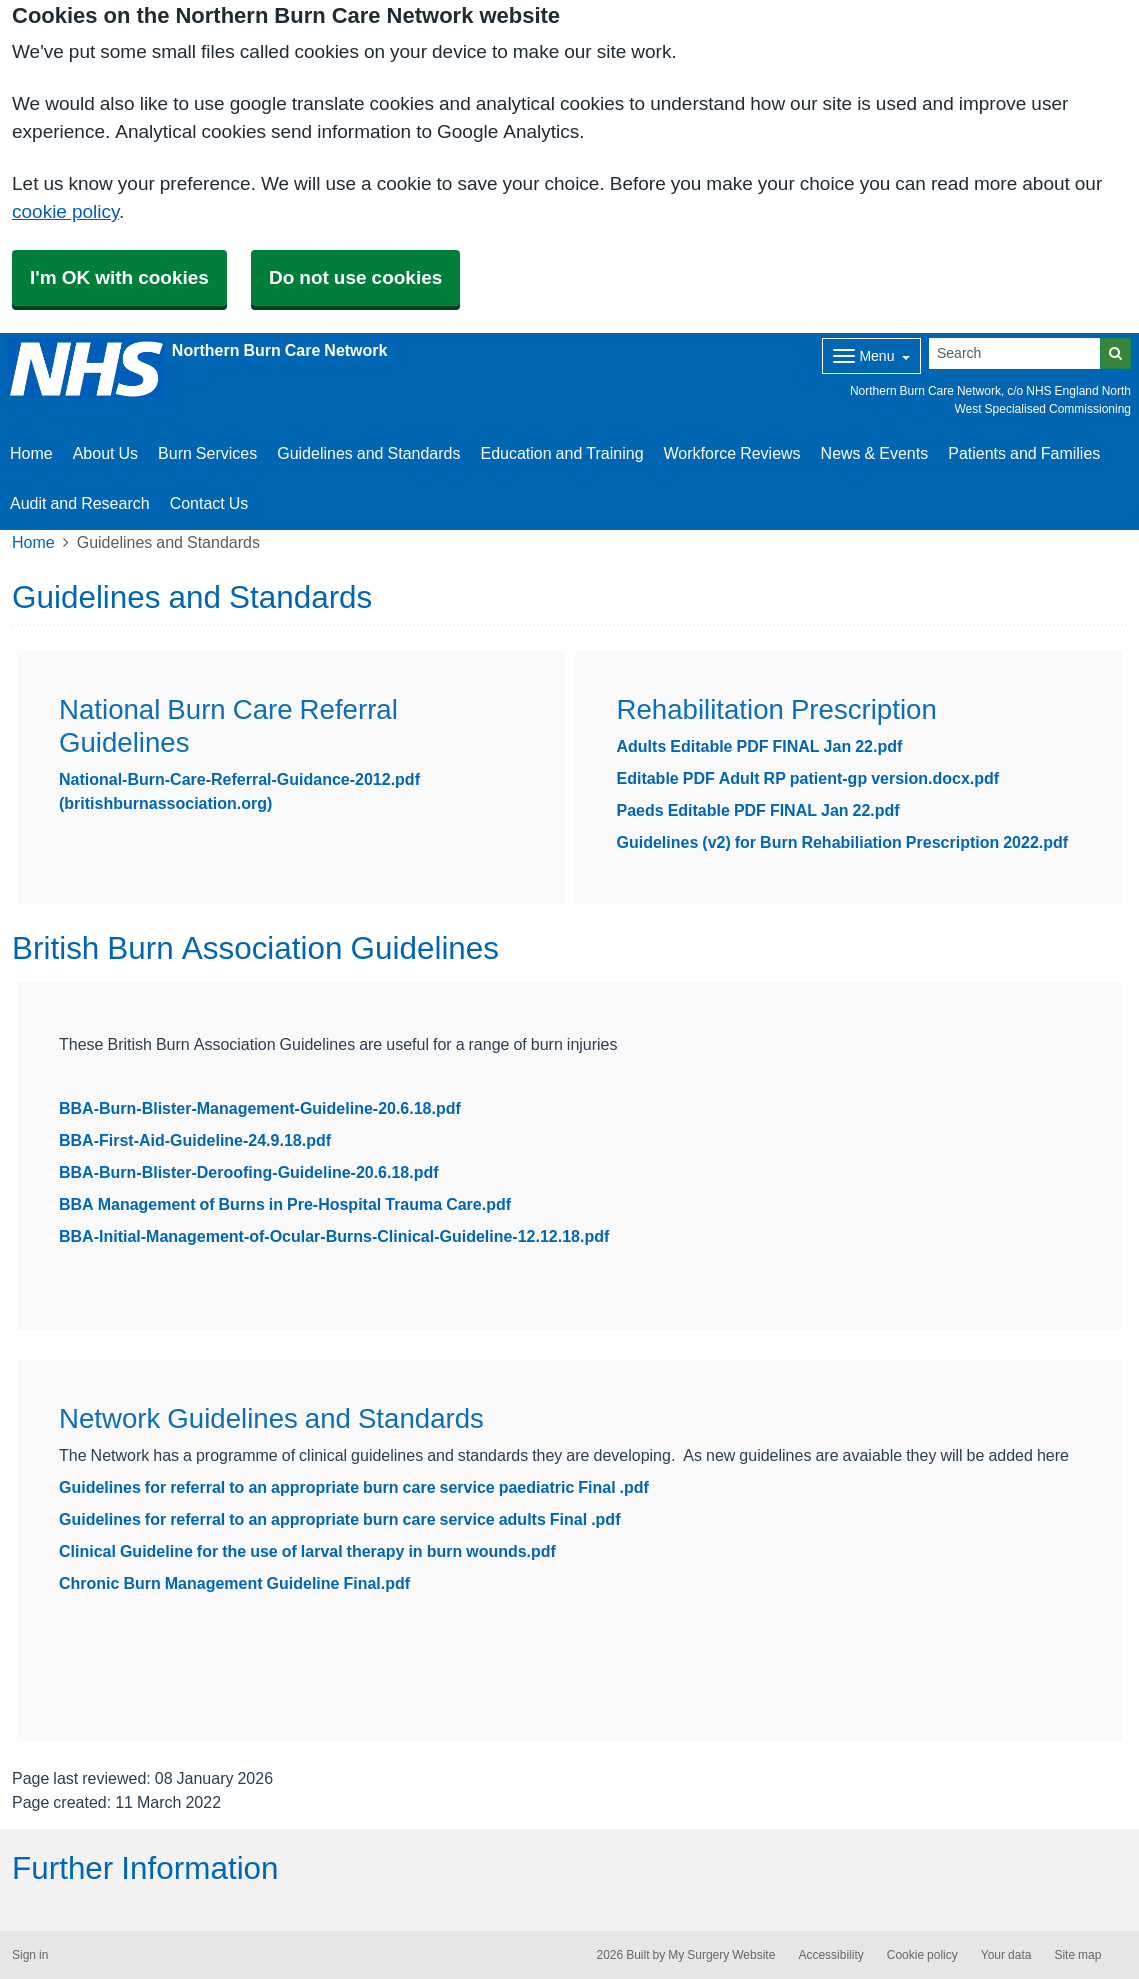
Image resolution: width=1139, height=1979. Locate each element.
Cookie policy (922, 1955)
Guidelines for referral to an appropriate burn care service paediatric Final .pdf (354, 1487)
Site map (1077, 1955)
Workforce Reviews (732, 453)
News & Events (875, 453)
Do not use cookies (355, 277)
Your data (1006, 1955)
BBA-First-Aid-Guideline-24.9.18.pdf (195, 1140)
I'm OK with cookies (119, 277)
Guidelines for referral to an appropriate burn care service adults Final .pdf (339, 1519)
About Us (105, 453)
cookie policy (65, 211)
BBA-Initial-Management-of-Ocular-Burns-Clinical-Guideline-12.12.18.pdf (334, 1236)
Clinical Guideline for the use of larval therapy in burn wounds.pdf (307, 1551)
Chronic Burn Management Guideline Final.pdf (234, 1583)
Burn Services (207, 453)
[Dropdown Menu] (871, 356)
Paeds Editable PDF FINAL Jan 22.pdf (758, 810)
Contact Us (209, 503)
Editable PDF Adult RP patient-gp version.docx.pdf (808, 778)
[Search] (1015, 353)
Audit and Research (80, 503)
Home (31, 453)
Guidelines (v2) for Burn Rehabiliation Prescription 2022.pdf (843, 842)
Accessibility (830, 1955)
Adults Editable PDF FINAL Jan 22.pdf (760, 746)
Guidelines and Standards (368, 453)
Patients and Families (1024, 453)
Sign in (30, 1955)
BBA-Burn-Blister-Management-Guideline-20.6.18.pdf (260, 1108)
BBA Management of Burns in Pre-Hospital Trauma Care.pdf (285, 1204)
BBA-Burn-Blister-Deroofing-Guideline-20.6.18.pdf (249, 1172)
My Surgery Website (721, 1955)
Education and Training (561, 453)
